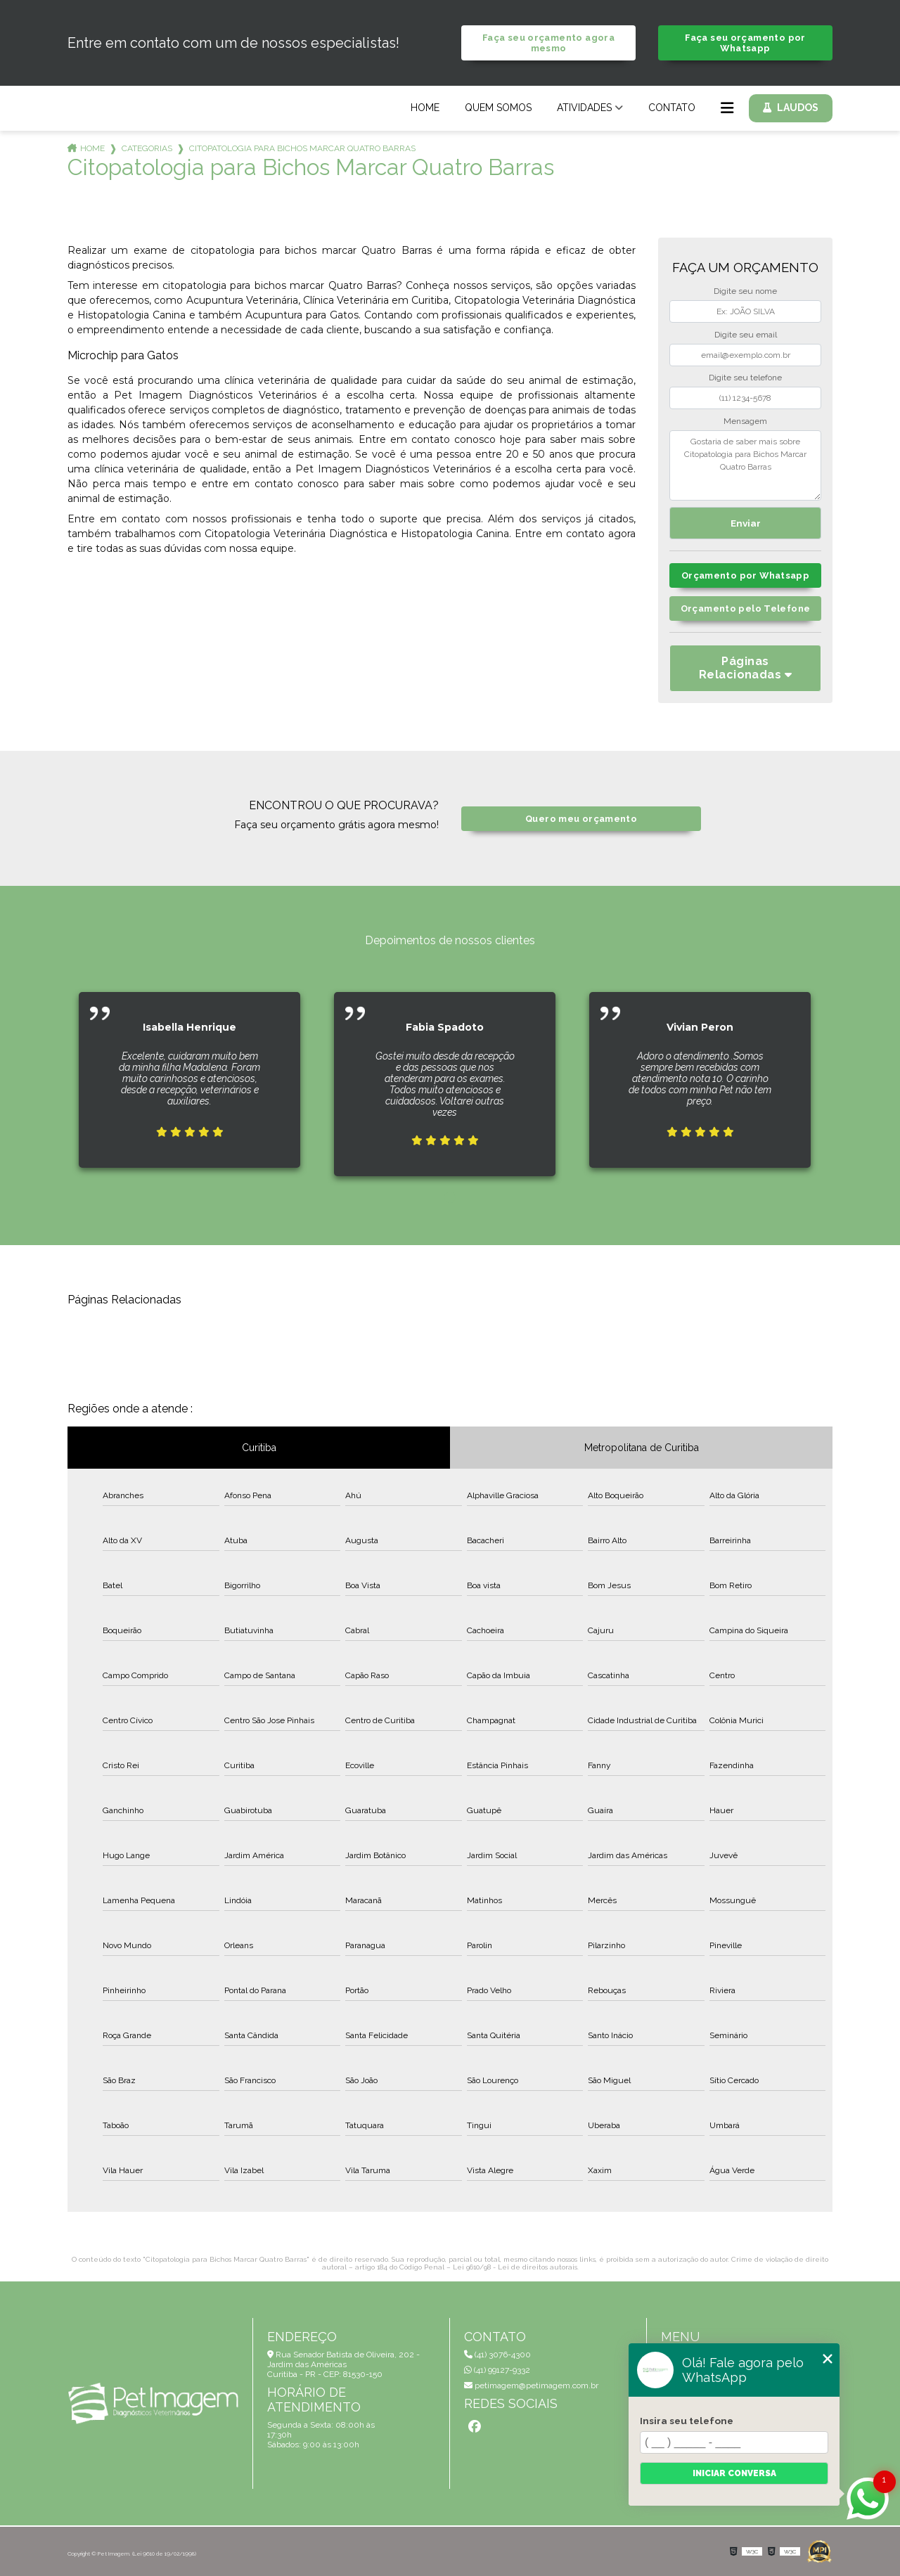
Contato (671, 107)
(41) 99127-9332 (497, 2370)
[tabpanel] (189, 1068)
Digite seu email (745, 335)
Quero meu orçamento (581, 818)
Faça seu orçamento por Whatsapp (745, 42)
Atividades (584, 107)
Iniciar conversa (734, 2473)
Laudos (797, 107)
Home (425, 107)
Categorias (147, 148)
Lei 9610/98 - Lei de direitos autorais (515, 2267)
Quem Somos (498, 107)
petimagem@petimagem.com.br (531, 2385)
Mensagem (745, 421)
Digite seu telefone (745, 377)
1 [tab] (450, 1198)
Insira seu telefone (686, 2420)
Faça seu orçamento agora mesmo (548, 42)
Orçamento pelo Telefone (746, 608)
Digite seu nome (745, 291)
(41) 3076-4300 (497, 2354)
